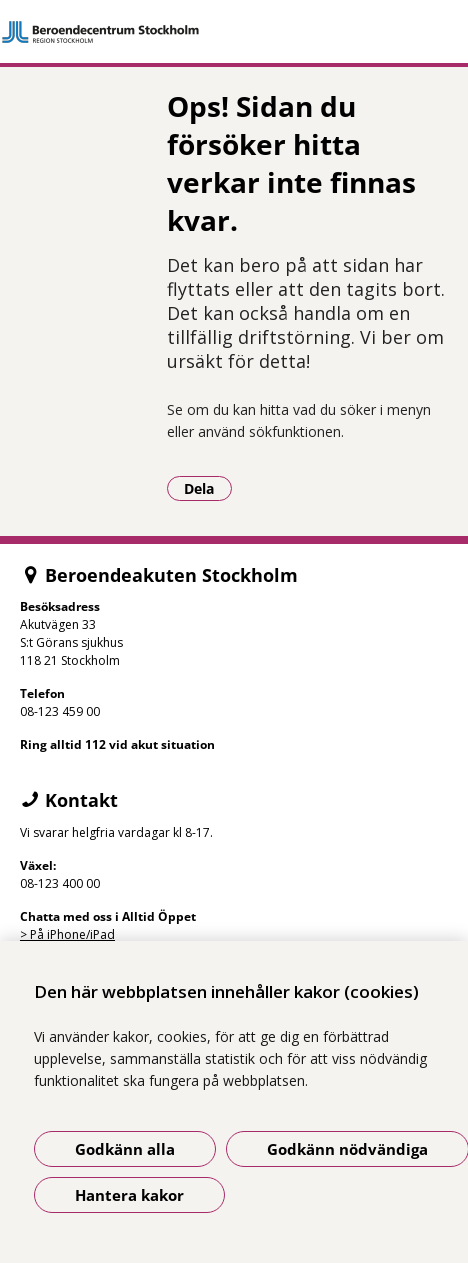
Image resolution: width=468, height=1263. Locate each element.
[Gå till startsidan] (234, 32)
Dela (208, 488)
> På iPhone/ (55, 934)
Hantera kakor (129, 1195)
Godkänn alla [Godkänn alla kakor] (125, 1149)
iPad (102, 934)
